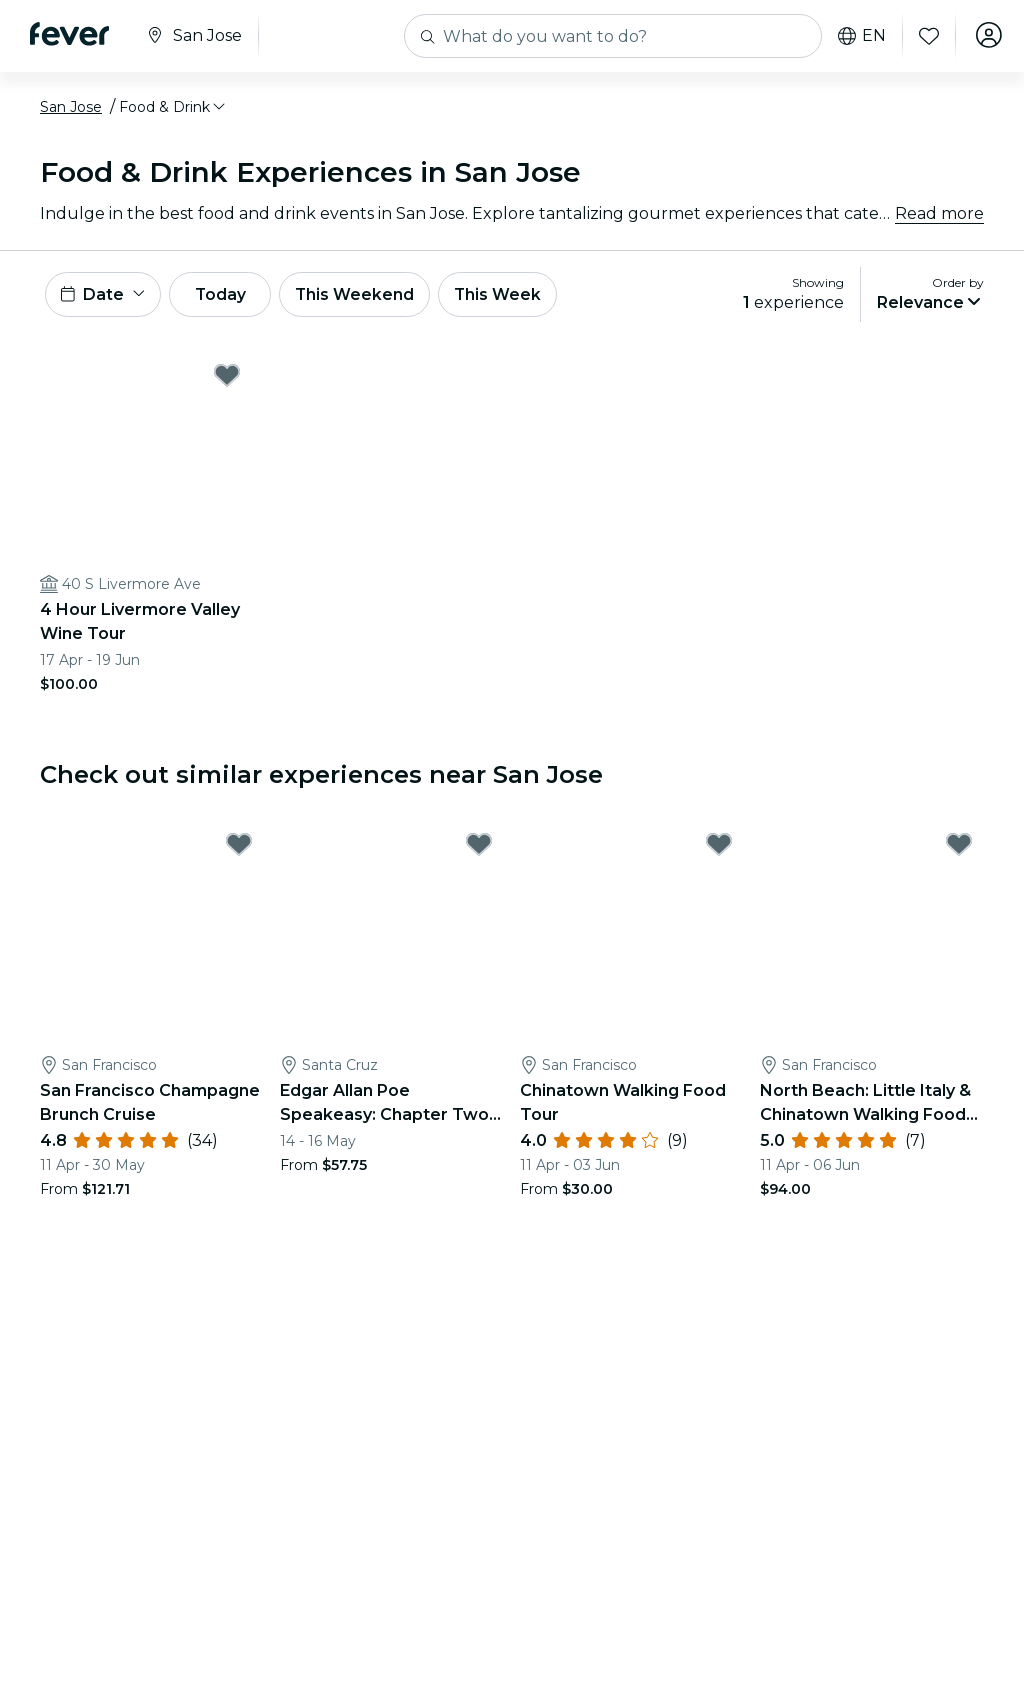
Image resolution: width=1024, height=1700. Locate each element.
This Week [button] (515, 295)
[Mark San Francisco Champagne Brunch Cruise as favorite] (239, 848)
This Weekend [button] (369, 295)
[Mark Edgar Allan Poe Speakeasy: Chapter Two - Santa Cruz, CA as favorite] (479, 848)
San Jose (71, 107)
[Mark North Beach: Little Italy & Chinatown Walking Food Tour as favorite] (959, 848)
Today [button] (228, 295)
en (858, 36)
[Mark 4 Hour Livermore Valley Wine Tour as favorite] (227, 378)
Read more (939, 213)
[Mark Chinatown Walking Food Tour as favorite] (719, 848)
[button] (173, 107)
